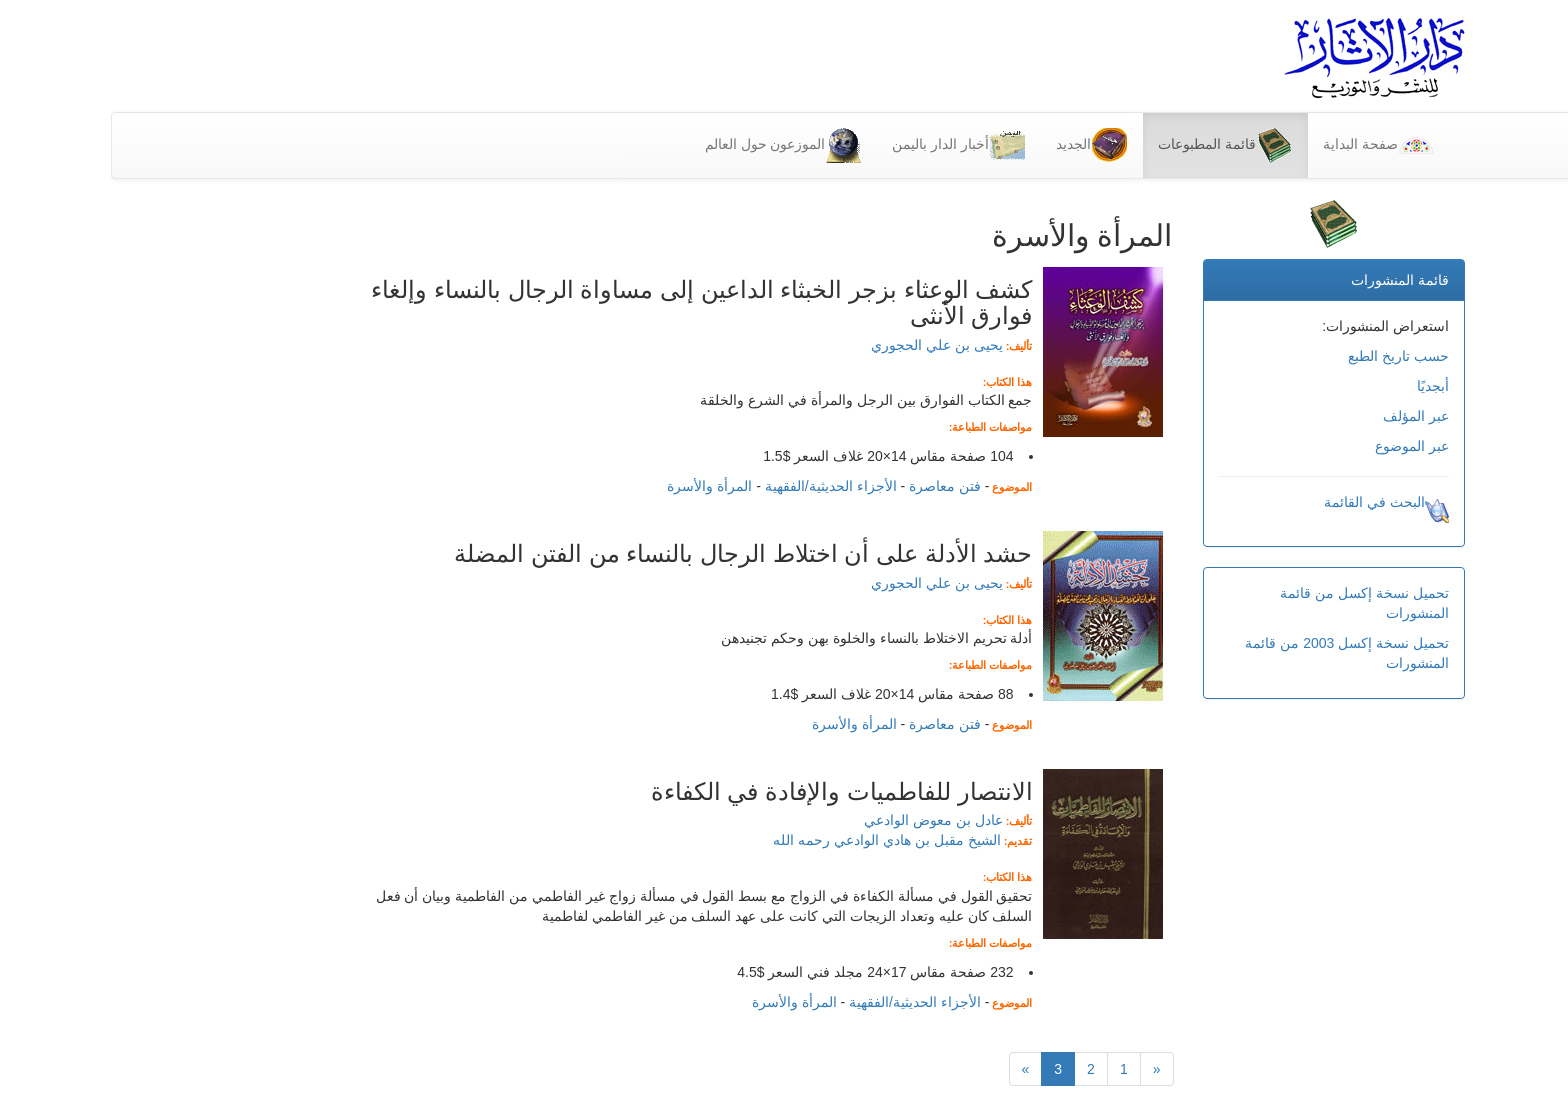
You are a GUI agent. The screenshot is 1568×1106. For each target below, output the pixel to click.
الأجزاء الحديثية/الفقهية (720, 486)
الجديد (980, 145)
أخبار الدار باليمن (847, 145)
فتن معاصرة (834, 486)
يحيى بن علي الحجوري (826, 345)
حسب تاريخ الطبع (1287, 356)
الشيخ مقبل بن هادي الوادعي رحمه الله (775, 840)
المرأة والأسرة (598, 486)
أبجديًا (1322, 386)
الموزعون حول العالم (672, 145)
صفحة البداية (1267, 145)
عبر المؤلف (1305, 416)
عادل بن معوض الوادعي (822, 820)
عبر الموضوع (1301, 446)
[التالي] (915, 1069)
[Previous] (1046, 1069)
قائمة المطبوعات (1114, 145)
